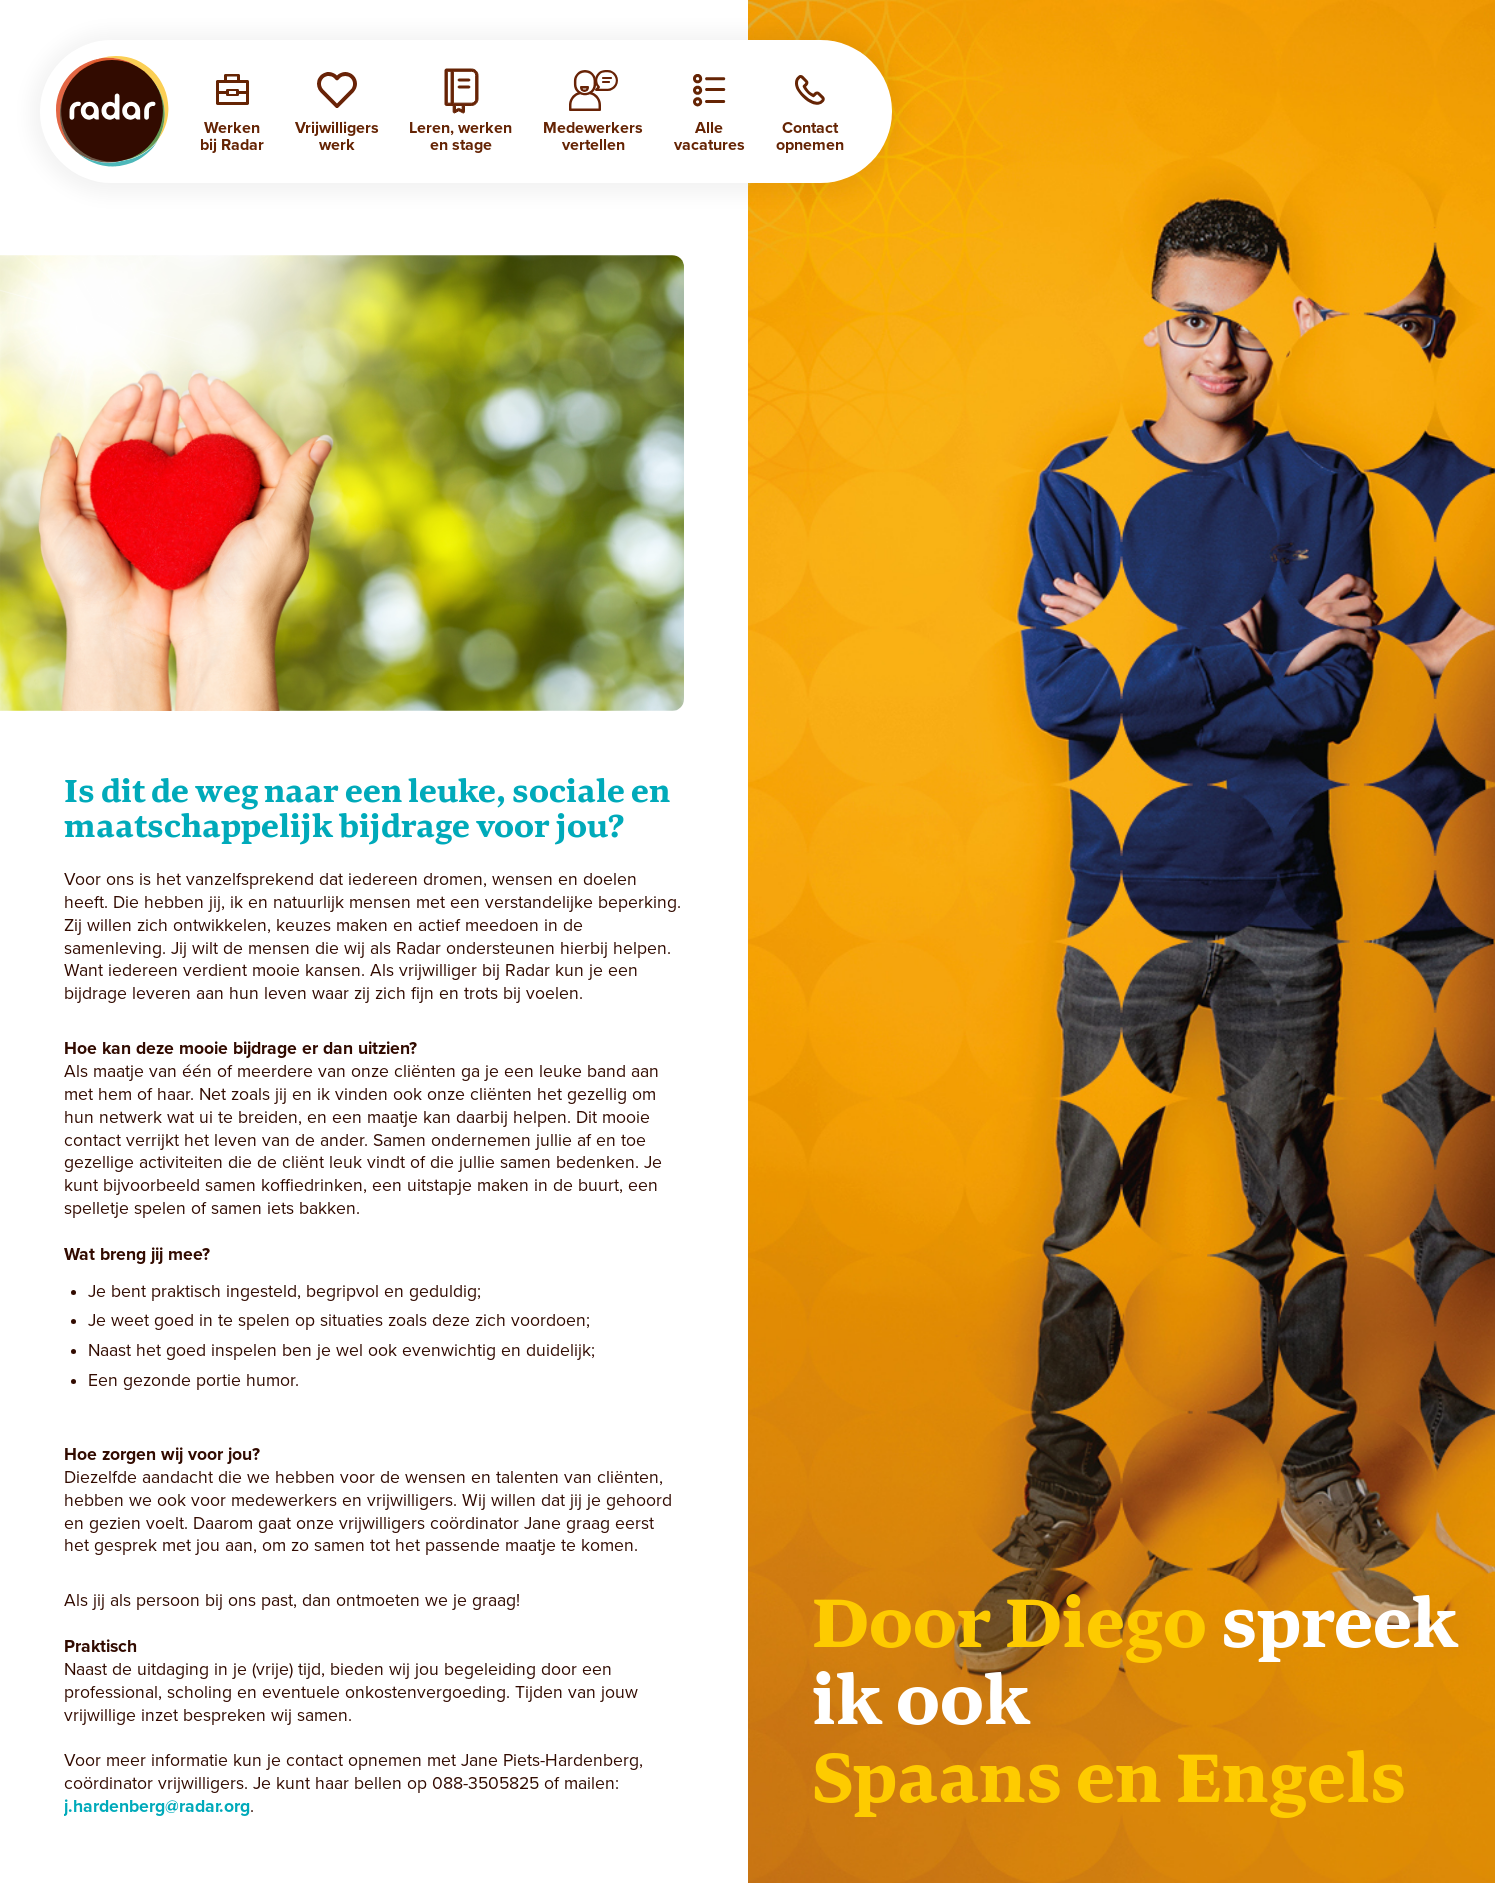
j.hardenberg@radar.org (157, 1806)
